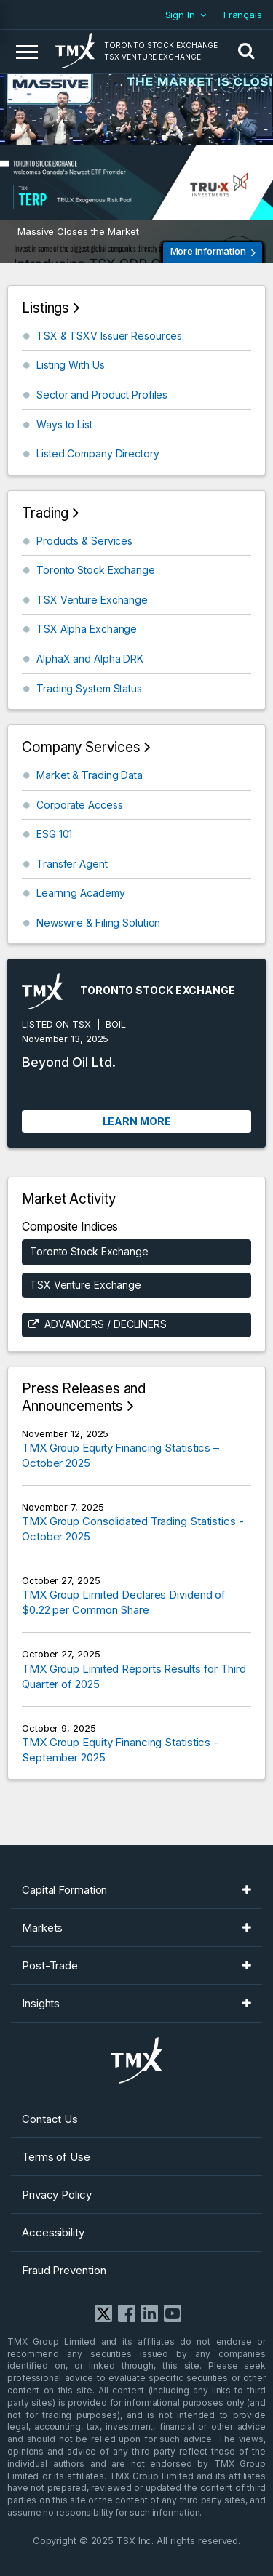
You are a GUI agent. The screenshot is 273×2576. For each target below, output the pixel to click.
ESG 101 (54, 834)
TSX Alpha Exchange (86, 629)
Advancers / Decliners (105, 1324)
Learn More (137, 1121)
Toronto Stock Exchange (95, 570)
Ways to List (64, 424)
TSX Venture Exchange (92, 599)
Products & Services (84, 541)
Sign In (180, 14)
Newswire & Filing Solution (98, 922)
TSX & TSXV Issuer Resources (109, 335)
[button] (246, 52)
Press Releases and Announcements (84, 1397)
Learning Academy (80, 893)
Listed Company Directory (97, 453)
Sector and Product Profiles (101, 394)
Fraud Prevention (64, 2270)
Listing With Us (70, 365)
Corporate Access (79, 805)
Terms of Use (56, 2157)
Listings (45, 308)
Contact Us (50, 2119)
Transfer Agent (72, 863)
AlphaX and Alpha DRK (89, 658)
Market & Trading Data (89, 775)
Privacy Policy (57, 2194)
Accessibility (53, 2232)
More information (208, 251)
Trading (45, 513)
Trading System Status (89, 688)
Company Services (81, 747)
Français (242, 14)
